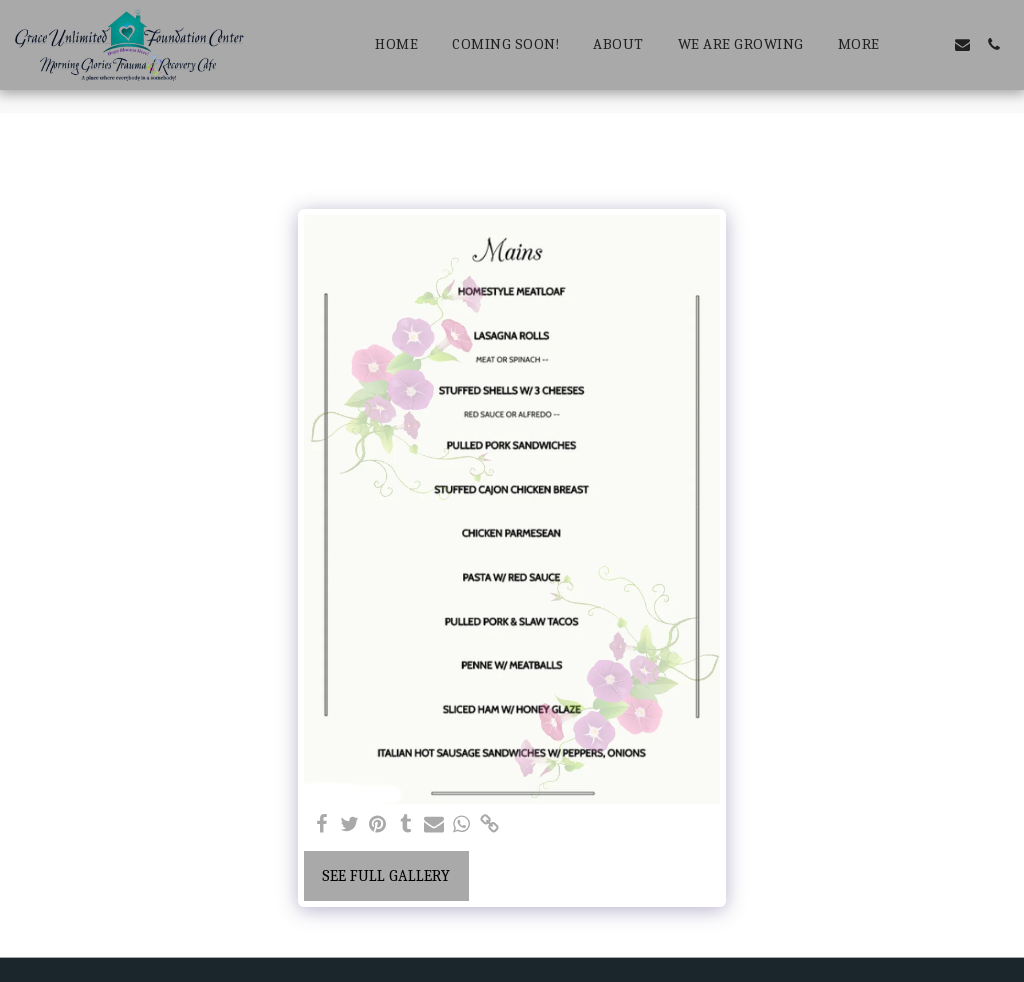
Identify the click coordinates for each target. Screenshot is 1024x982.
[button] (931, 44)
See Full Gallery (386, 876)
